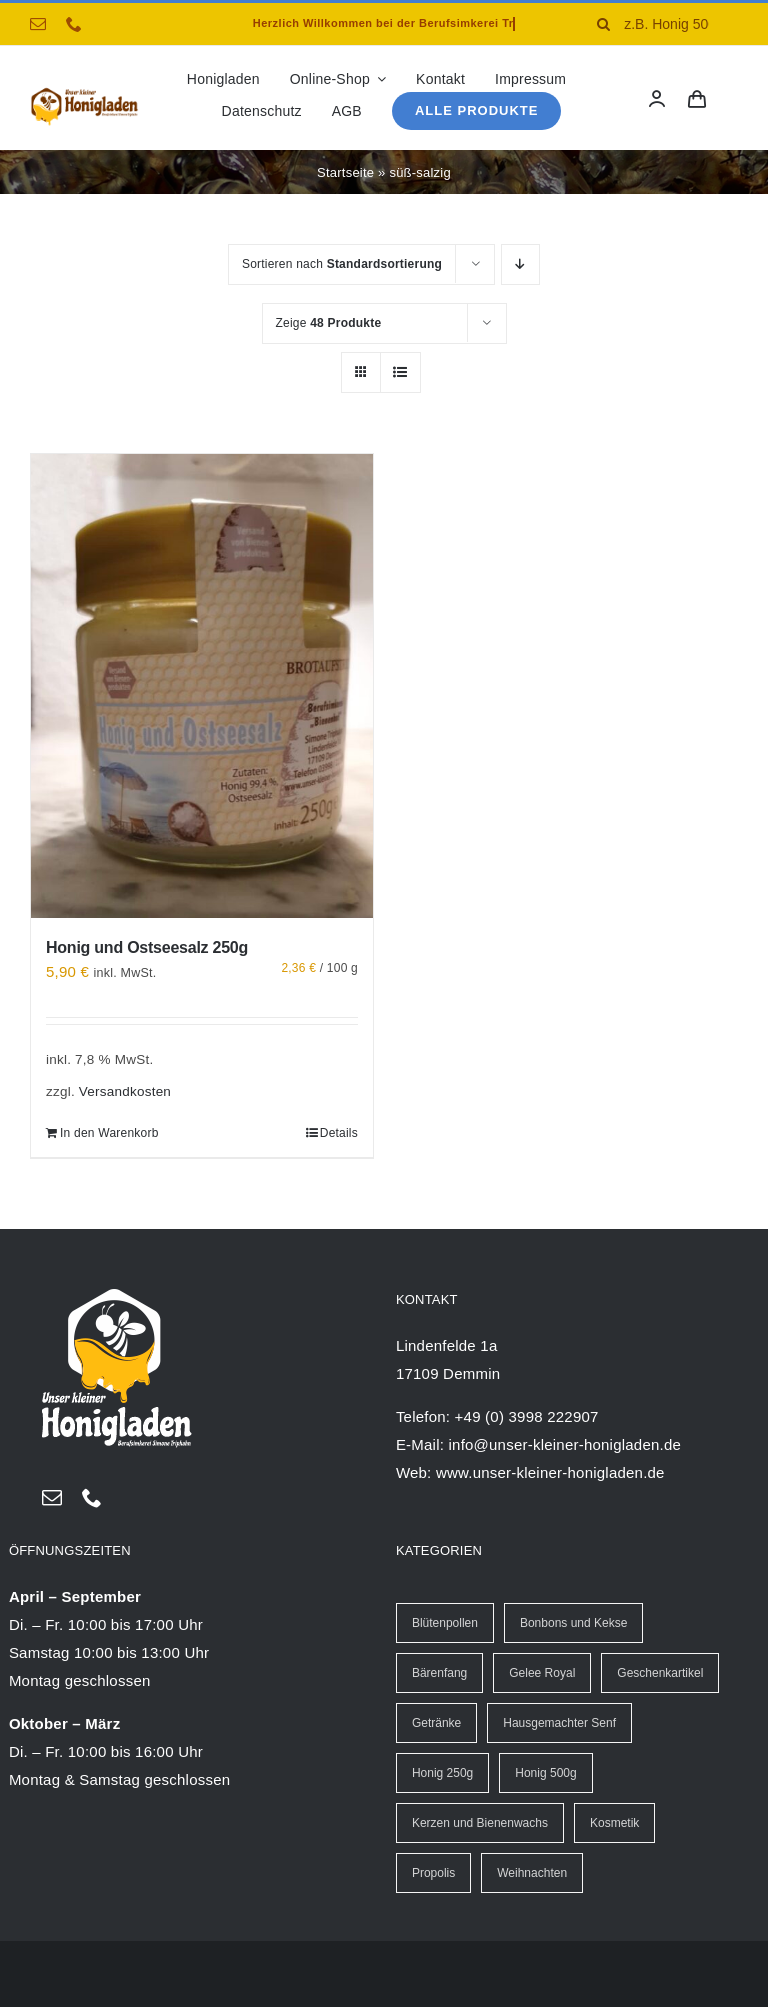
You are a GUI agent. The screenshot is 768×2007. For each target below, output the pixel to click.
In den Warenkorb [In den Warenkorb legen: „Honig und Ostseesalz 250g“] (109, 1133)
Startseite (345, 172)
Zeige (329, 323)
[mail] (38, 24)
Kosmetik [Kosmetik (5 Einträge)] (614, 1823)
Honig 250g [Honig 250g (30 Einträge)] (442, 1773)
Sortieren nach (342, 264)
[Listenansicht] (400, 372)
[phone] (74, 24)
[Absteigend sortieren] (520, 264)
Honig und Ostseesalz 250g (147, 947)
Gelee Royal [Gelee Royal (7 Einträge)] (542, 1673)
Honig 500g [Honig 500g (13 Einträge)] (545, 1773)
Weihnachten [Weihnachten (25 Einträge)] (532, 1873)
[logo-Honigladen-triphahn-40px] (84, 92)
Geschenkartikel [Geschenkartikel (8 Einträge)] (660, 1673)
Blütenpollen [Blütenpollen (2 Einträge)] (445, 1623)
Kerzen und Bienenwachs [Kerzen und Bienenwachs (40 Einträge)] (480, 1823)
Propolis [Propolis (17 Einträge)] (433, 1873)
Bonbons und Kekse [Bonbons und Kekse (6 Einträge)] (573, 1623)
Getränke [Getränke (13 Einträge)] (436, 1723)
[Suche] (603, 24)
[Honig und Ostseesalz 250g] (202, 686)
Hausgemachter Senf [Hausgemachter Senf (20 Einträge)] (559, 1723)
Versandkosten (125, 1091)
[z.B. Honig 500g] (660, 24)
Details (339, 1133)
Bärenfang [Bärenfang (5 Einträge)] (439, 1673)
